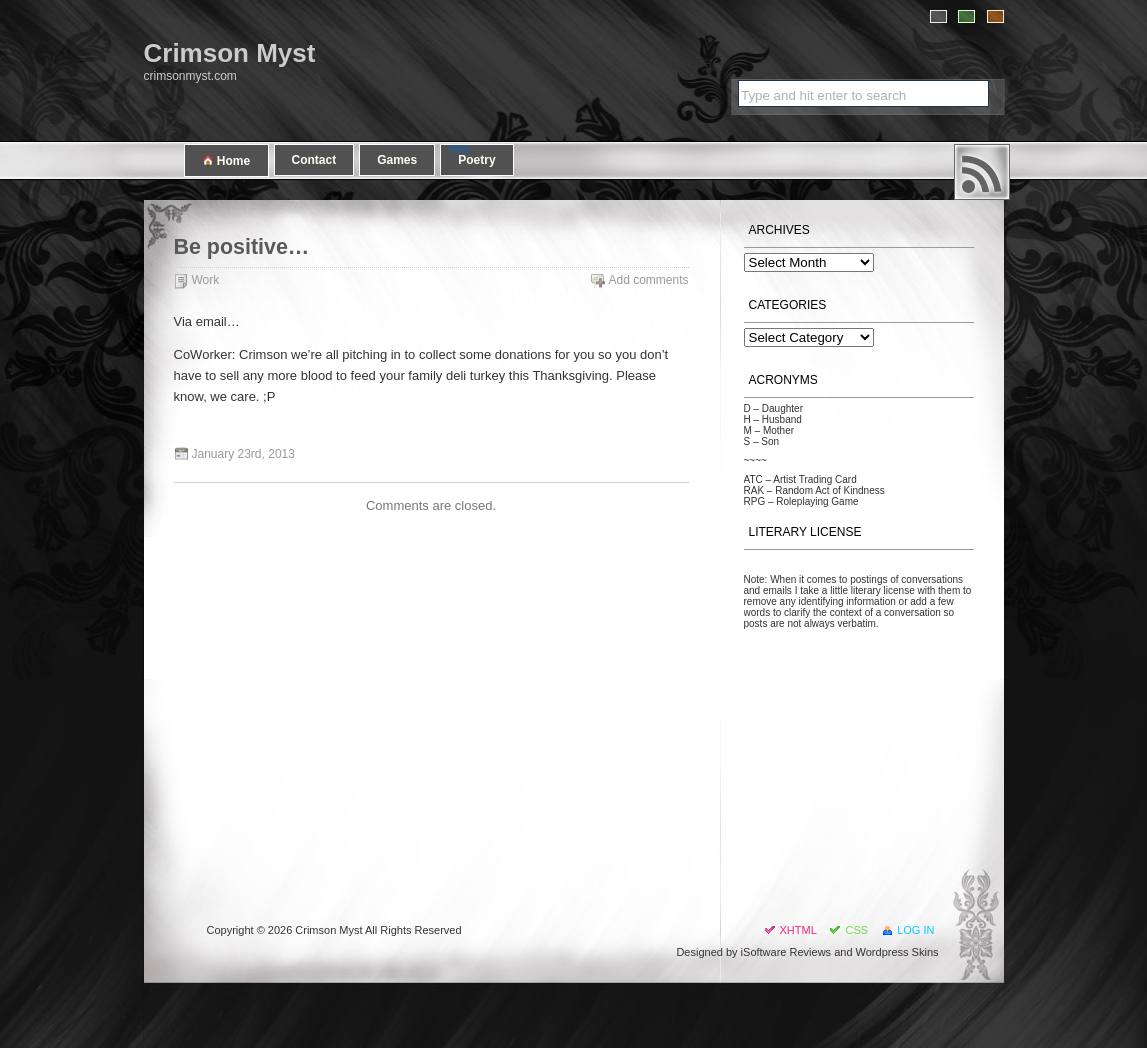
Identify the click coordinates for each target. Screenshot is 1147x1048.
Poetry (476, 160)
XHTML (798, 930)
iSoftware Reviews (786, 952)
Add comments (648, 280)
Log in (915, 930)
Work (206, 280)
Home (226, 160)
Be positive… (242, 247)
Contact (314, 160)
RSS (982, 172)
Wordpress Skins (897, 952)
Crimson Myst (230, 53)
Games (397, 160)
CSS (856, 930)
